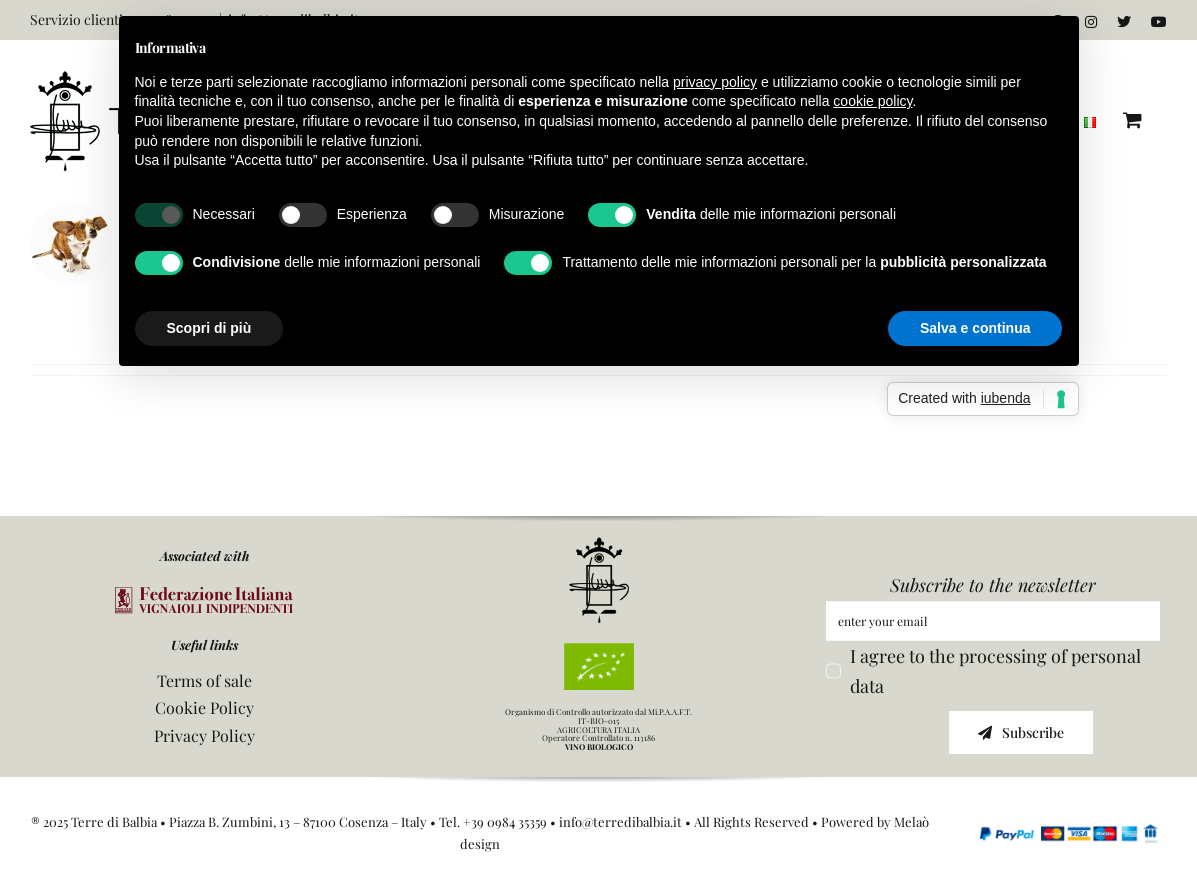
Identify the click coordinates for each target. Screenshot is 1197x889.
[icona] (599, 546)
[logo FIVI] (204, 596)
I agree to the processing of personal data (995, 671)
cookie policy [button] (872, 101)
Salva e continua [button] (975, 328)
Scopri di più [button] (209, 328)
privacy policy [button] (715, 82)
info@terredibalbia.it (620, 821)
